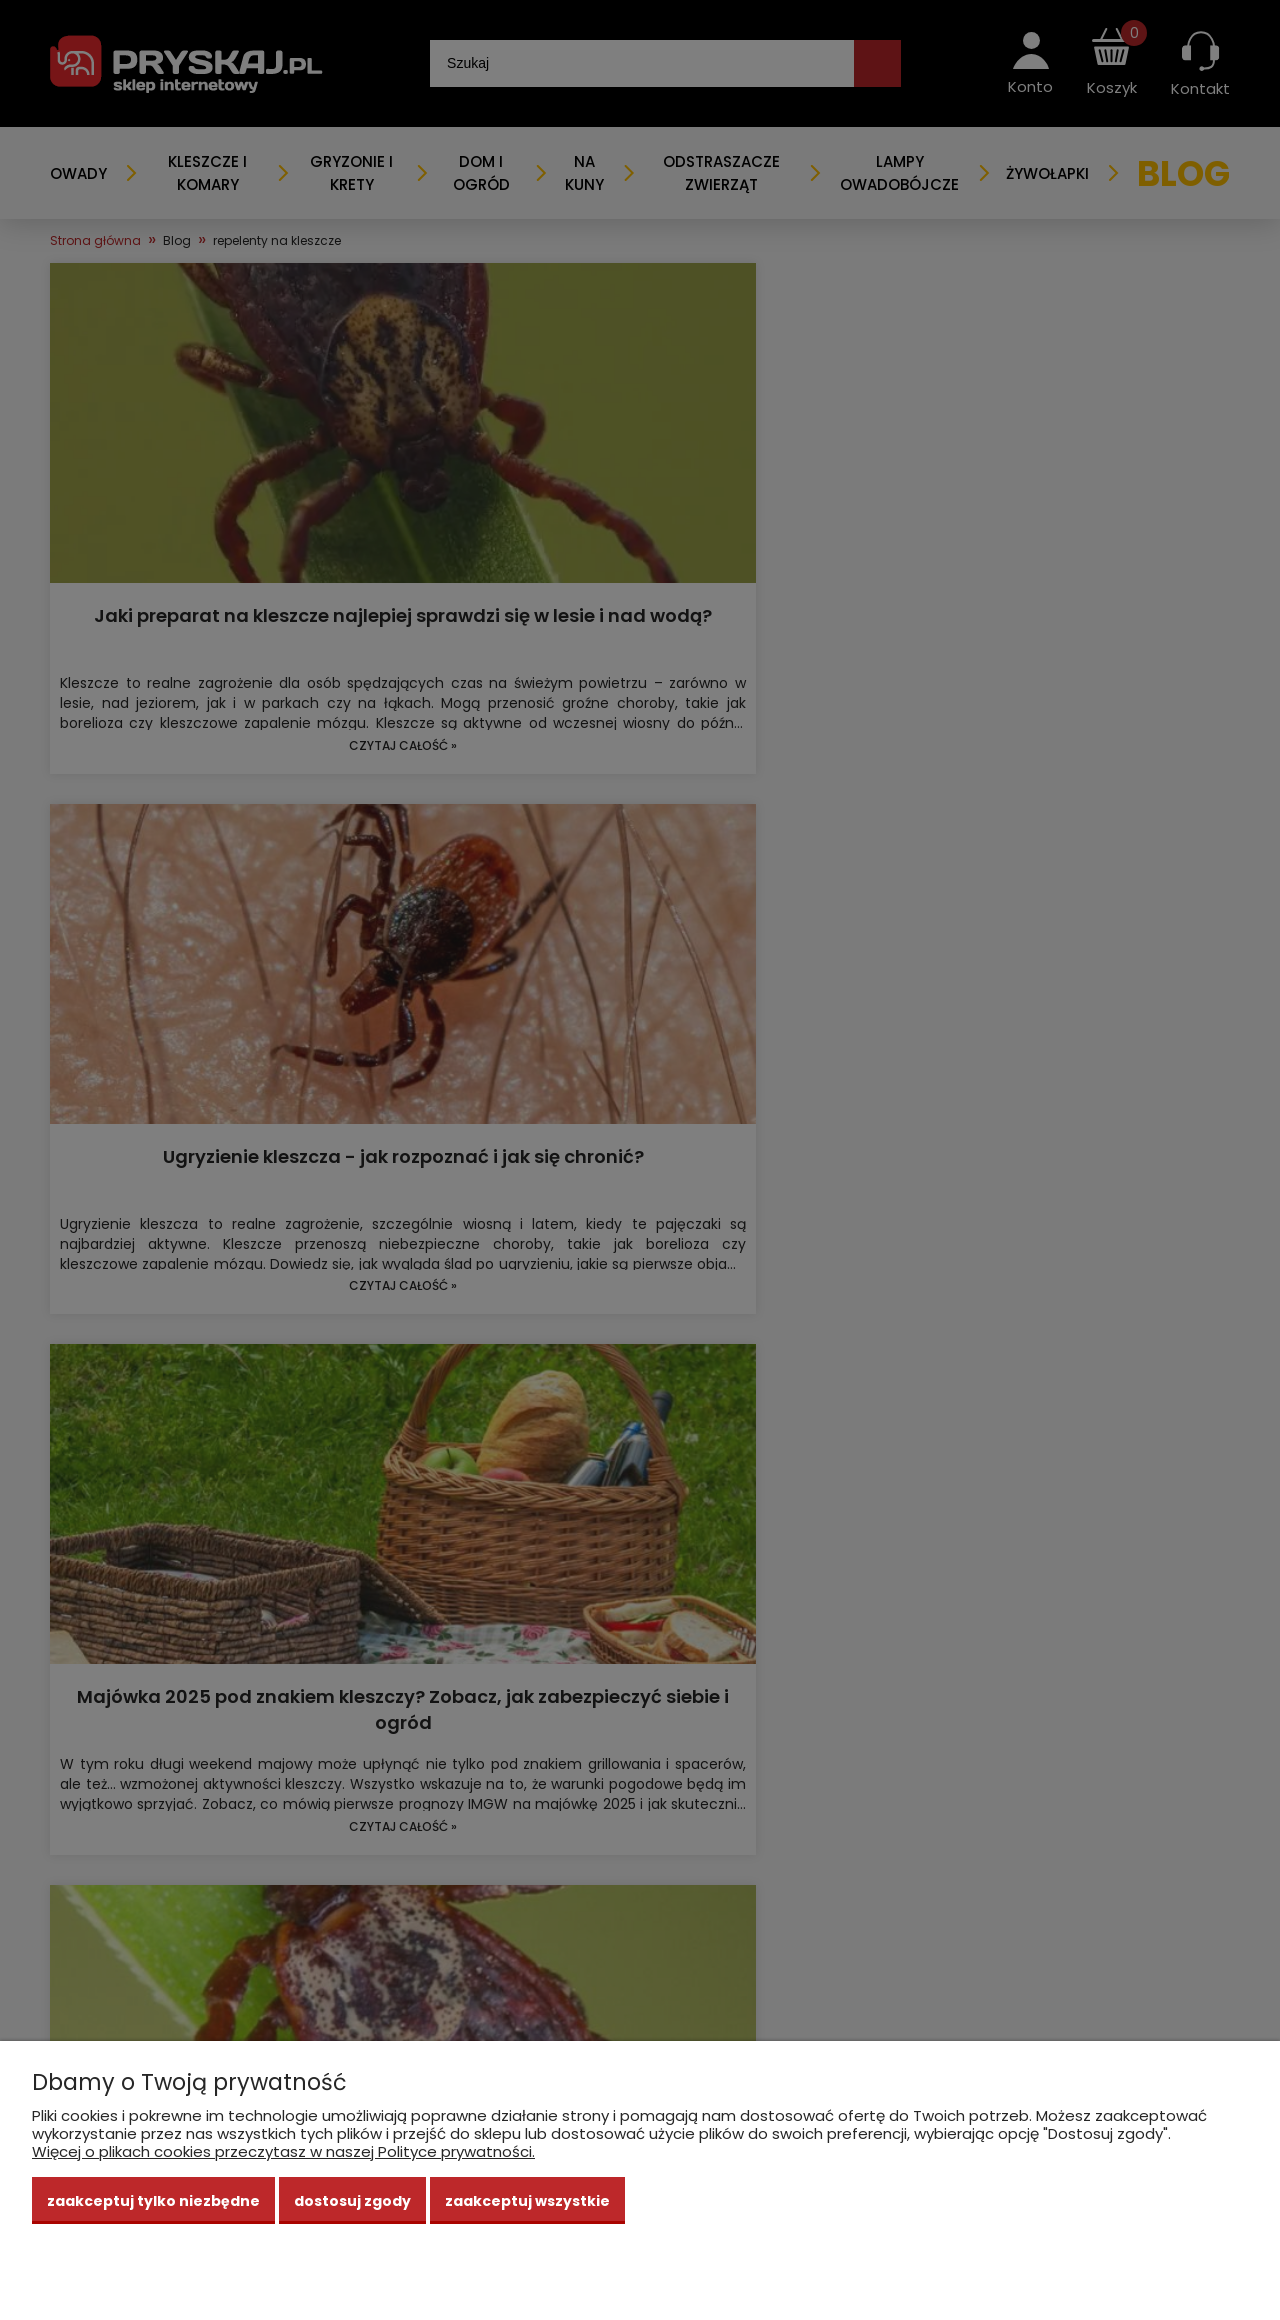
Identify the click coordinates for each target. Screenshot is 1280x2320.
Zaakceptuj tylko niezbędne (153, 2201)
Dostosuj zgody (352, 2201)
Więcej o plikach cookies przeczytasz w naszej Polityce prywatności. (283, 2151)
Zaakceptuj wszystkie (527, 2201)
